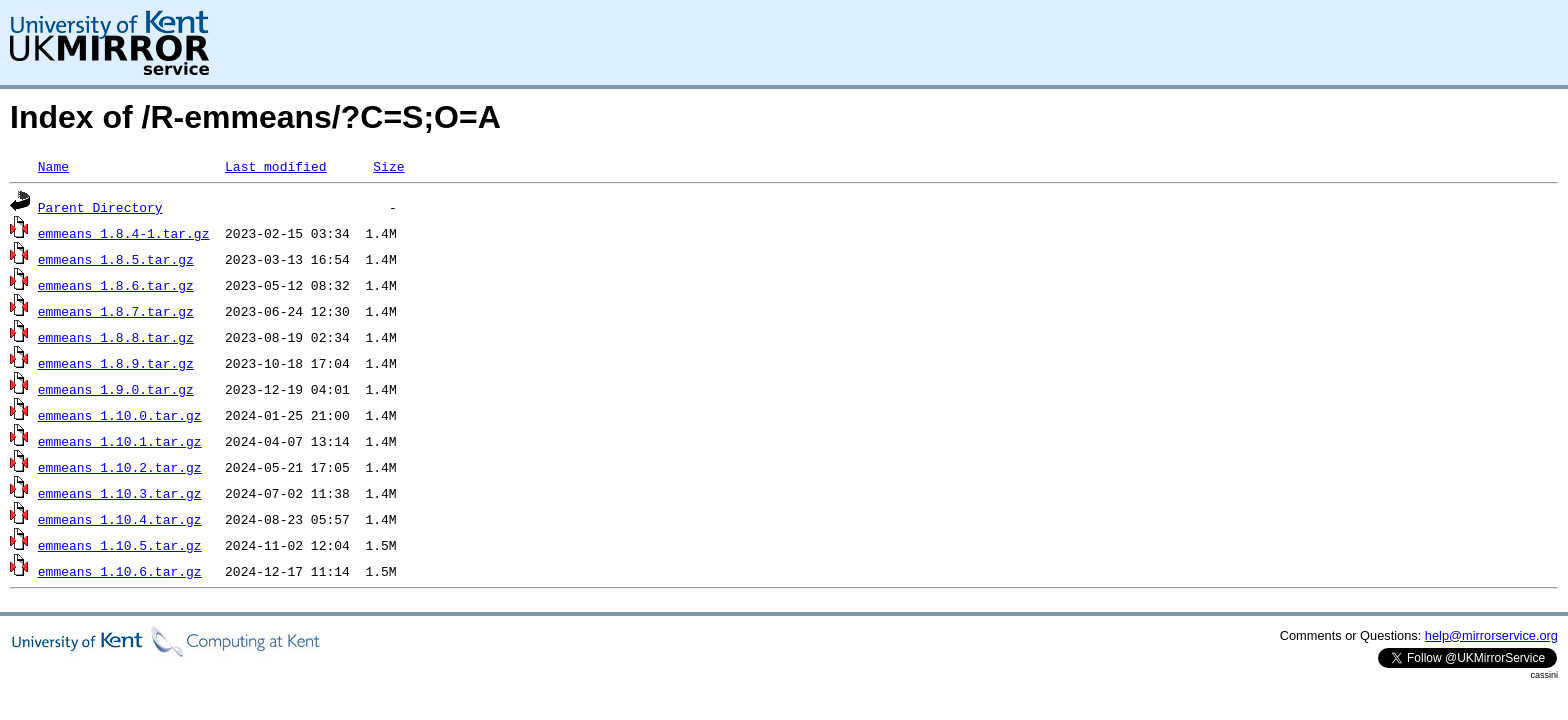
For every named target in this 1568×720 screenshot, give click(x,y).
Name (53, 166)
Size (388, 166)
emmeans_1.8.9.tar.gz (116, 363)
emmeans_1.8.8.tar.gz (116, 337)
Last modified (275, 166)
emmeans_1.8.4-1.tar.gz (124, 233)
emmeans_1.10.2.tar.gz (120, 467)
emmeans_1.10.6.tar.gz (120, 571)
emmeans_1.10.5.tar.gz (120, 545)
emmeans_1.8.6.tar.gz (116, 285)
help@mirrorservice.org (1491, 635)
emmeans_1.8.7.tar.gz (116, 311)
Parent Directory (100, 207)
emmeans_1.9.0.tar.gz (116, 389)
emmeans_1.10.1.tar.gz (120, 441)
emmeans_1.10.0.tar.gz (120, 415)
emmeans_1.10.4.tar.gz (120, 519)
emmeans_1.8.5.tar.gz (116, 259)
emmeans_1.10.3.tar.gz (120, 493)
